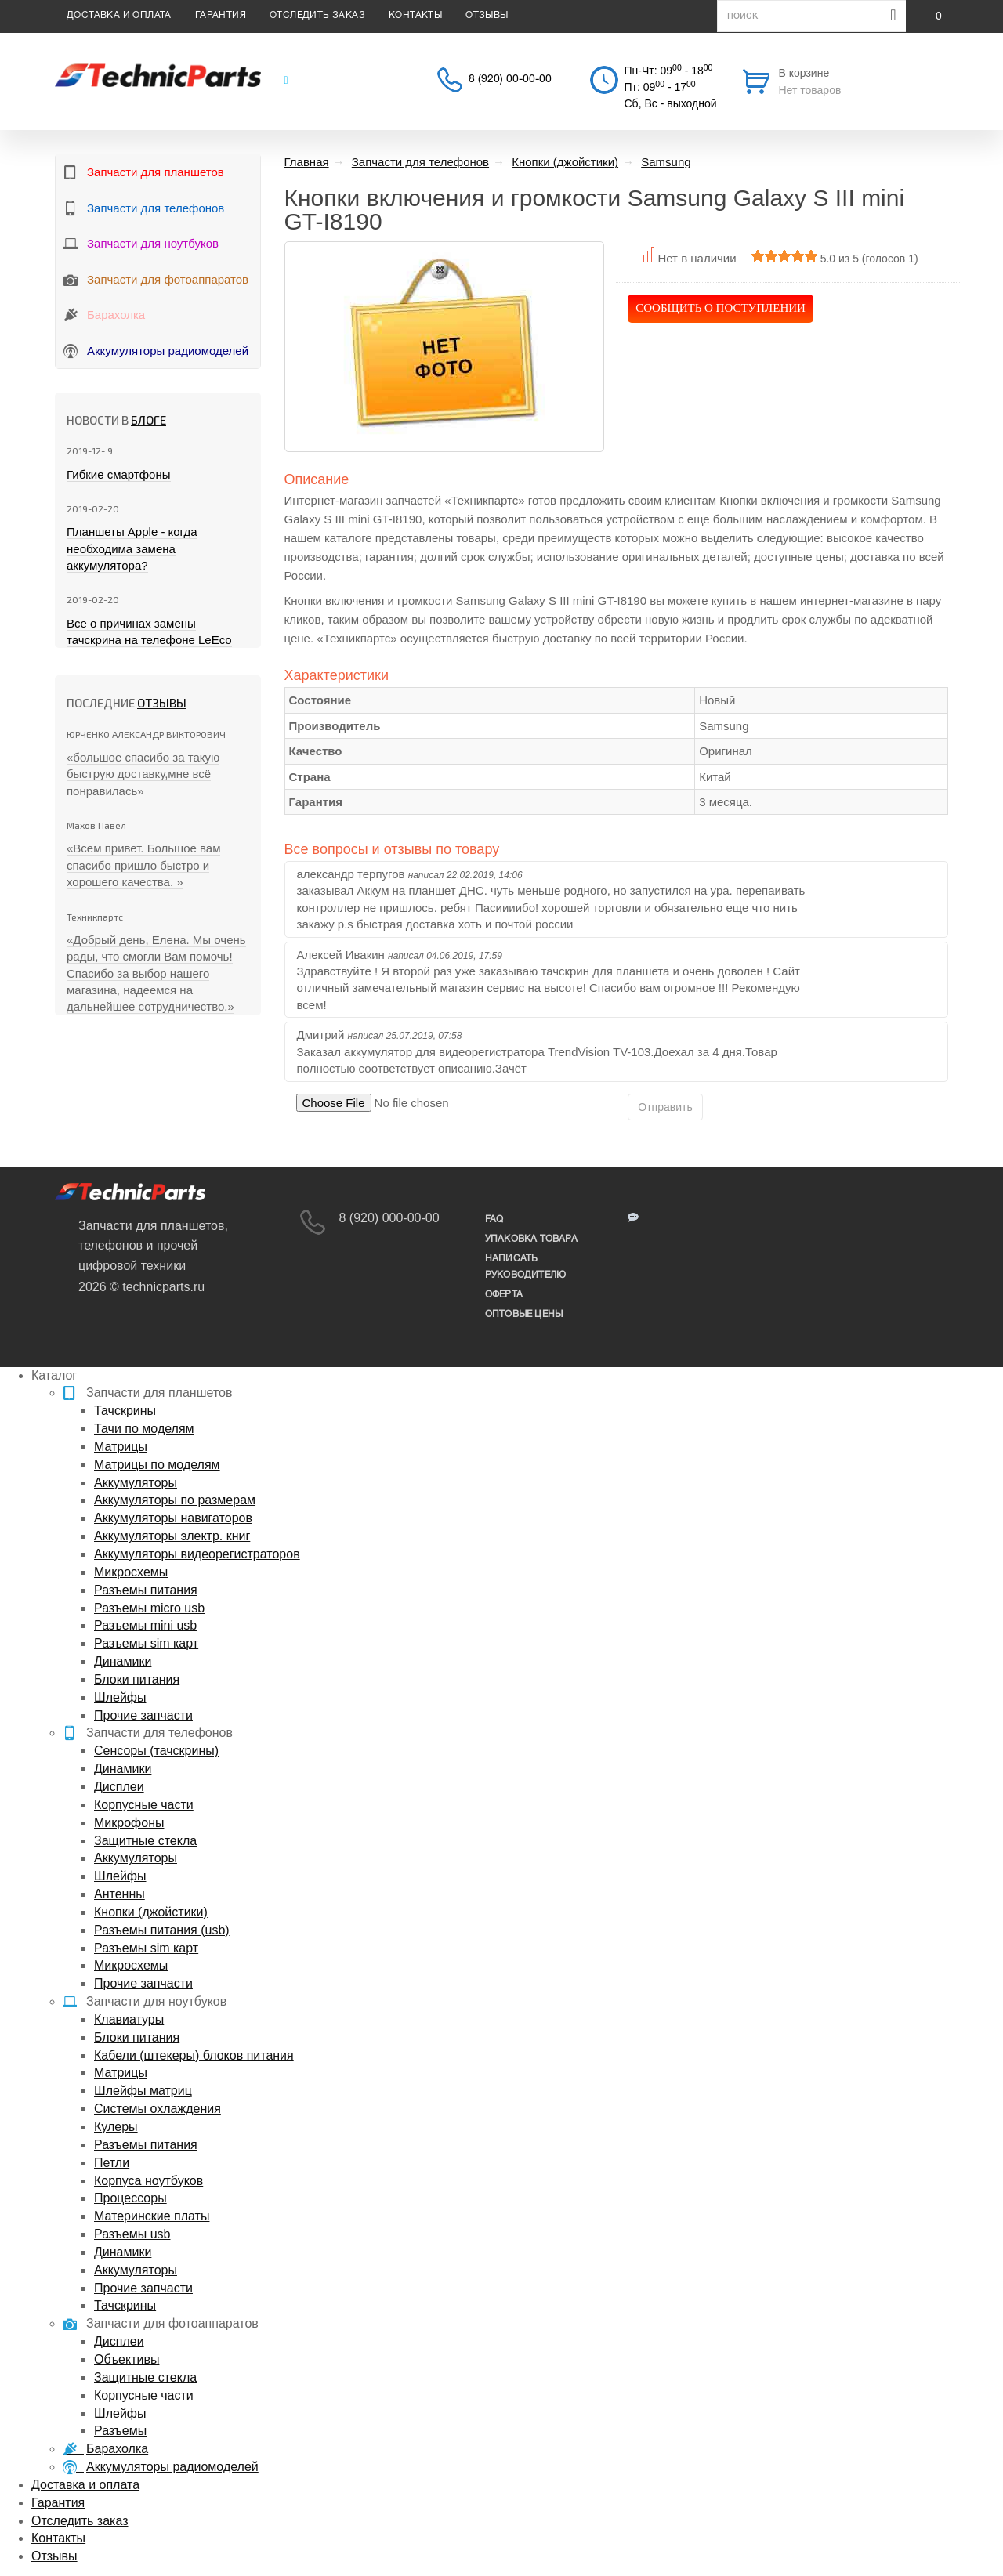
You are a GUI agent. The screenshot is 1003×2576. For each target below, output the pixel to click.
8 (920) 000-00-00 (389, 1218)
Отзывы (486, 15)
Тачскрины (125, 1410)
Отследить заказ (317, 15)
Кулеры (116, 2126)
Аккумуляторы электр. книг (172, 1536)
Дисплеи (119, 1786)
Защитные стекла (145, 1840)
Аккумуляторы (135, 1482)
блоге (148, 420)
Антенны (119, 1894)
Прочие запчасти (143, 1715)
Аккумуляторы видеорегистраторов (197, 1554)
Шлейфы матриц (143, 2090)
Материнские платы (151, 2216)
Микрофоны (129, 1822)
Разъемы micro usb (149, 1608)
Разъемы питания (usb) (162, 1930)
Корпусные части (144, 1804)
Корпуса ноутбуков (148, 2180)
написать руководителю (525, 1266)
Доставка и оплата (119, 15)
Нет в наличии (696, 258)
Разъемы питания (145, 1590)
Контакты (415, 15)
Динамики (122, 1661)
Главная (306, 161)
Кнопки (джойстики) (151, 1912)
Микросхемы (131, 1572)
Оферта (504, 1294)
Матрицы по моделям (157, 1464)
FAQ (494, 1219)
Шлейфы (120, 1697)
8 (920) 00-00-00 (510, 79)
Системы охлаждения (157, 2108)
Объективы (126, 2359)
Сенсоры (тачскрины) (156, 1750)
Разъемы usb (132, 2234)
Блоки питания (136, 1679)
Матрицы (120, 1446)
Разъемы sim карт (146, 1643)
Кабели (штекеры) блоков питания (194, 2055)
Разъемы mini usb (145, 1625)
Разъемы (120, 2430)
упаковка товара (531, 1239)
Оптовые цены (524, 1314)
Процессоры (130, 2198)
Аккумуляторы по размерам (174, 1500)
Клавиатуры (129, 2019)
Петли (111, 2162)
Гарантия (220, 15)
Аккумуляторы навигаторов (173, 1518)
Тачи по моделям (144, 1428)
